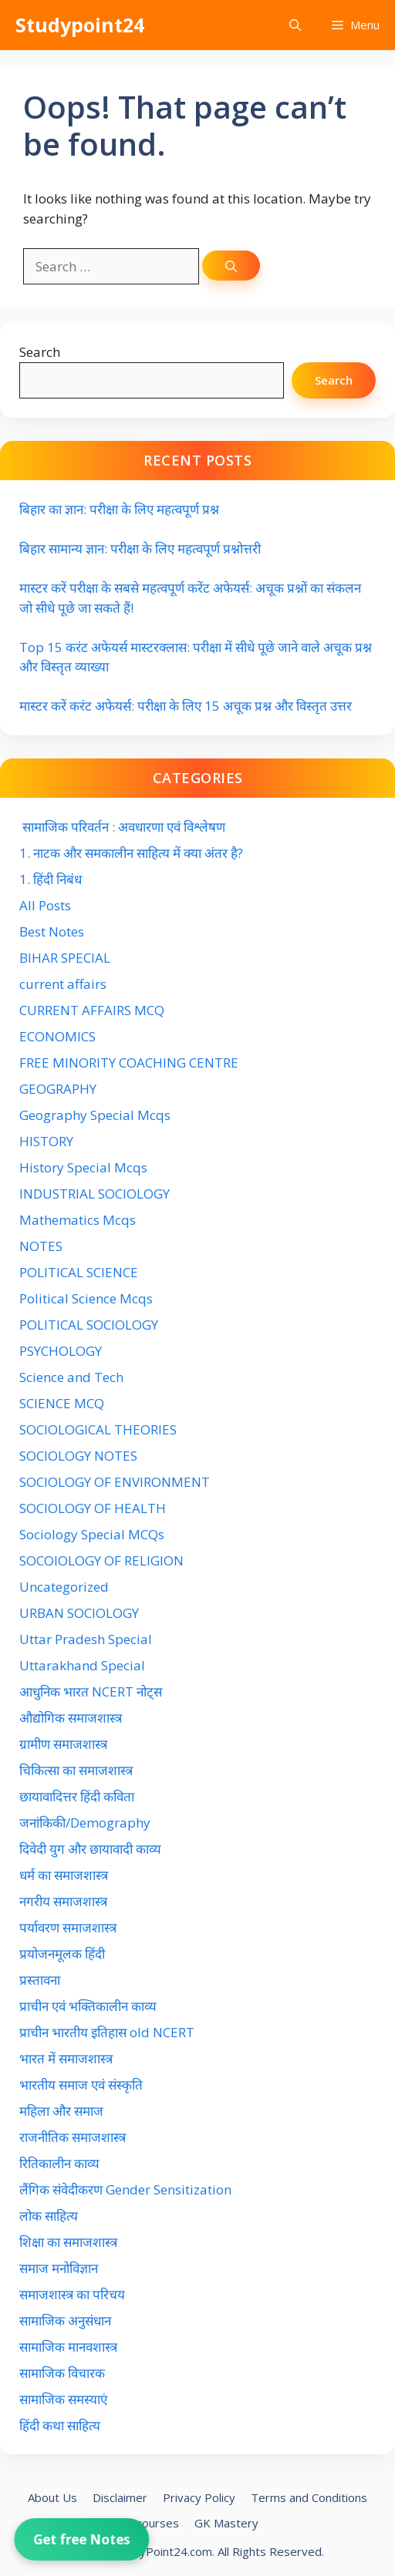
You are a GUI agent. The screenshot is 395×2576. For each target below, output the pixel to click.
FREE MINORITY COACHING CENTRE (128, 1062)
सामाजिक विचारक (62, 2373)
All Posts (45, 905)
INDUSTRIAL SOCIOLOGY (94, 1193)
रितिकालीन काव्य (61, 2163)
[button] (295, 25)
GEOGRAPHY (57, 1089)
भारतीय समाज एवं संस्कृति (81, 2084)
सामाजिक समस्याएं (63, 2399)
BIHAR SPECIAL (64, 958)
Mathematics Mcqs (77, 1220)
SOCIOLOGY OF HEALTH (92, 1508)
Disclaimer (120, 2497)
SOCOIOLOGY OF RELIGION (101, 1560)
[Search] (231, 266)
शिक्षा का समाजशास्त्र (68, 2242)
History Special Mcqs (83, 1167)
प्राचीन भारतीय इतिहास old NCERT (106, 2032)
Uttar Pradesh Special (85, 1639)
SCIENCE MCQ (61, 1403)
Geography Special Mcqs (94, 1115)
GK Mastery (226, 2523)
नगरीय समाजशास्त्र (63, 1901)
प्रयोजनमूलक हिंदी (62, 1953)
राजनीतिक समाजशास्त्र (72, 2137)
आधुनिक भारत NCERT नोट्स (90, 1691)
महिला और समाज (61, 2111)
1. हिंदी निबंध (50, 879)
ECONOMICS (57, 1036)
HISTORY (46, 1141)
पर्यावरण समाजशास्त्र (67, 1927)
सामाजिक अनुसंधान (65, 2320)
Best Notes (51, 931)
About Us (52, 2497)
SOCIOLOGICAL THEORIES (98, 1429)
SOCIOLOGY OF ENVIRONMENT (114, 1482)
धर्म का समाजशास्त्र (63, 1875)
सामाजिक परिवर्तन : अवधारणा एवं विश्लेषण (122, 827)
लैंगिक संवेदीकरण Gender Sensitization (125, 2189)
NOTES (40, 1246)
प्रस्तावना (39, 1980)
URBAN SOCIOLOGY (79, 1613)
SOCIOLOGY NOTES (78, 1456)
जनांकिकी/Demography (84, 1822)
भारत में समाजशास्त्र (67, 2058)
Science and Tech (71, 1377)
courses (158, 2523)
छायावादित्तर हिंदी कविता (78, 1796)
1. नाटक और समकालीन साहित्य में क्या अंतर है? (131, 853)
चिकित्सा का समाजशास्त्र (76, 1770)
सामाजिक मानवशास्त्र (68, 2347)
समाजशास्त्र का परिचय (72, 2294)
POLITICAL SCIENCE (78, 1272)
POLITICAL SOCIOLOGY (88, 1324)
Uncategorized (64, 1587)
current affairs (62, 984)
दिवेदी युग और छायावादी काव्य (90, 1849)
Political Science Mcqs (86, 1298)
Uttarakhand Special (82, 1665)
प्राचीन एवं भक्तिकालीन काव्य (89, 2006)
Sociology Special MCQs (91, 1534)
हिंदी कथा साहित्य (61, 2425)
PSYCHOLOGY (60, 1351)
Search (39, 352)
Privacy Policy (199, 2497)
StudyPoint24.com (164, 2551)
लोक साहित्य (50, 2216)
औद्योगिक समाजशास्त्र (70, 1718)
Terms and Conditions (309, 2497)
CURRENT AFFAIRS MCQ (91, 1010)
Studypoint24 (79, 25)
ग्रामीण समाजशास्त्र (63, 1744)
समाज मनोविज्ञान (58, 2268)
